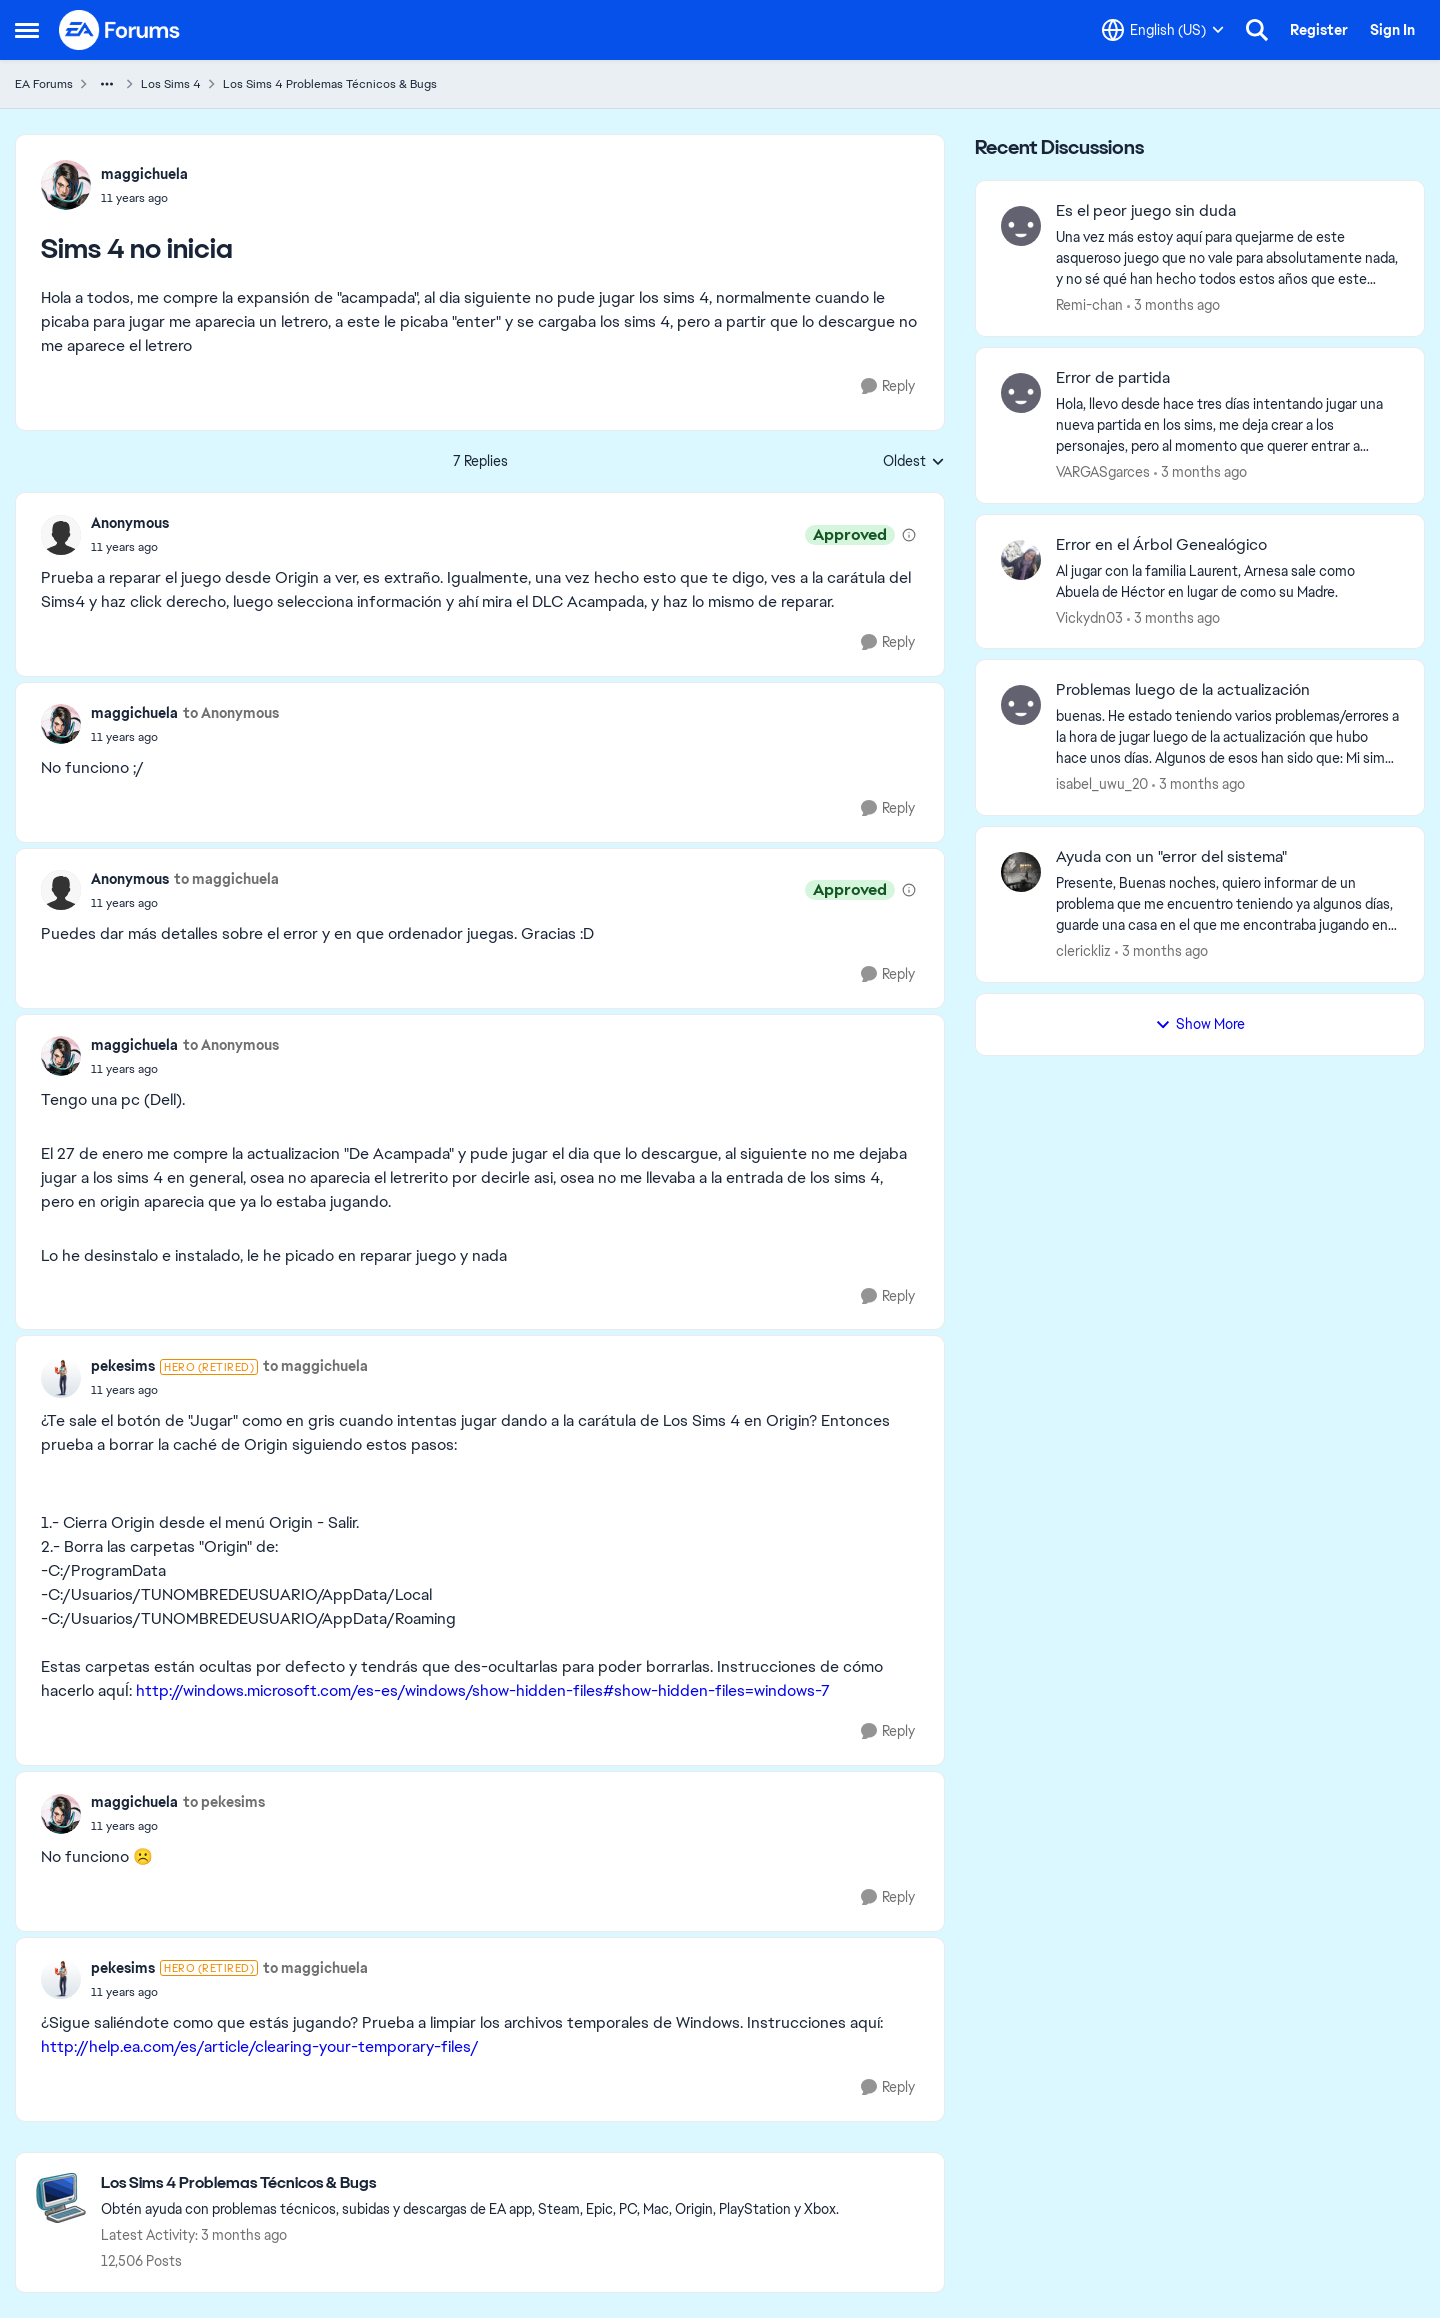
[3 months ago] (1173, 305)
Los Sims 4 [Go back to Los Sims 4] (171, 84)
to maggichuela (226, 879)
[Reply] (888, 386)
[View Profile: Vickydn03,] (1021, 560)
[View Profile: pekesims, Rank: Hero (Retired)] (61, 1378)
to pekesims (224, 1802)
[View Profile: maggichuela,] (66, 185)
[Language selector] (1163, 30)
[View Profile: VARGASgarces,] (1021, 393)
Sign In (1392, 30)
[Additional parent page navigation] (107, 84)
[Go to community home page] (120, 30)
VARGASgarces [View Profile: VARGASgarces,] (1103, 472)
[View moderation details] (909, 535)
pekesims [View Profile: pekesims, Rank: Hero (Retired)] (123, 1366)
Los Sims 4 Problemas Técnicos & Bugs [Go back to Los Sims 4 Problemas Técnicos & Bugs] (330, 84)
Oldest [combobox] (914, 462)
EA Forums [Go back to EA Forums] (44, 84)
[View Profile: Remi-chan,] (1021, 226)
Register (1319, 30)
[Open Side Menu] (27, 30)
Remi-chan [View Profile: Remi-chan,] (1089, 305)
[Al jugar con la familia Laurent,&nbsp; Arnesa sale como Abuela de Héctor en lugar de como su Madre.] (1227, 581)
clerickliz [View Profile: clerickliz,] (1083, 951)
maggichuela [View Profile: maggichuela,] (144, 174)
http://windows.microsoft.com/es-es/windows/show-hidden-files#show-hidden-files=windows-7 (483, 1690)
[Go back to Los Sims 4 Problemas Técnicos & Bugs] (470, 2183)
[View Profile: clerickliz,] (1021, 872)
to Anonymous (231, 713)
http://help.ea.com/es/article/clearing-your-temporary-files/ (260, 2046)
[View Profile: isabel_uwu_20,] (1021, 705)
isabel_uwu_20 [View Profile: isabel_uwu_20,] (1102, 784)
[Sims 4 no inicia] (130, 547)
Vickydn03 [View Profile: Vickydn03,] (1089, 617)
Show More (1200, 1024)
